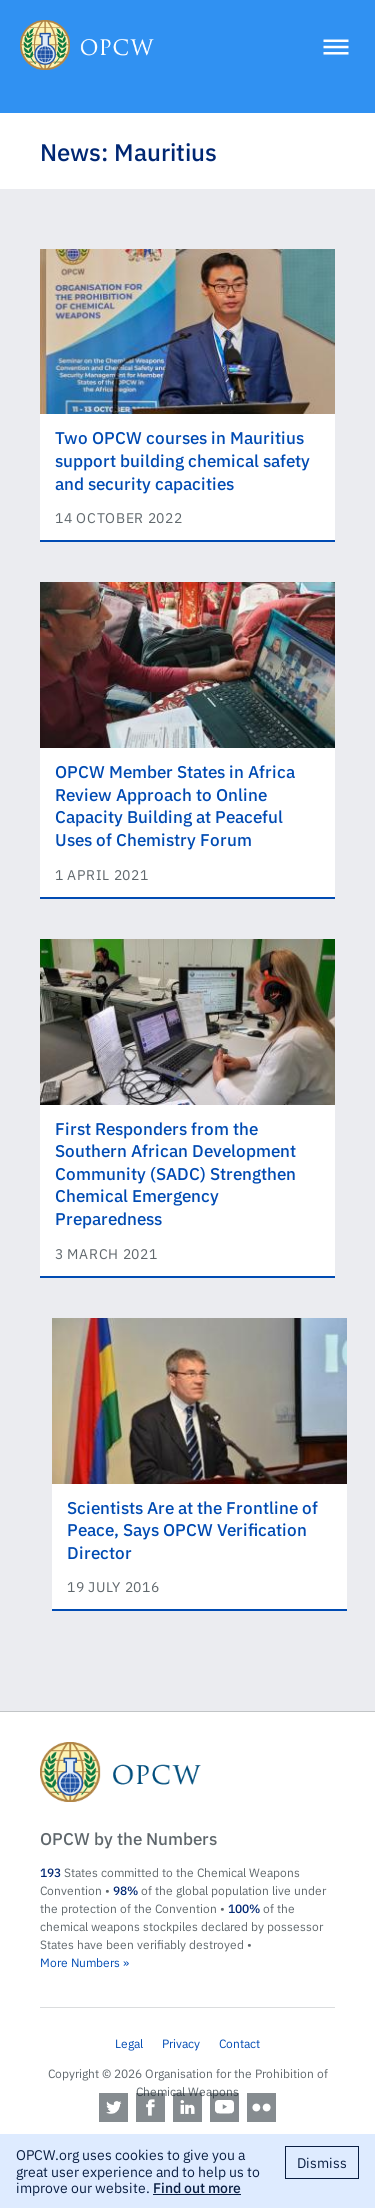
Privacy (181, 2043)
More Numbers (80, 1962)
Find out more (197, 2187)
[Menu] (336, 48)
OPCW (187, 1772)
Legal (129, 2043)
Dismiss (322, 2162)
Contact (239, 2043)
